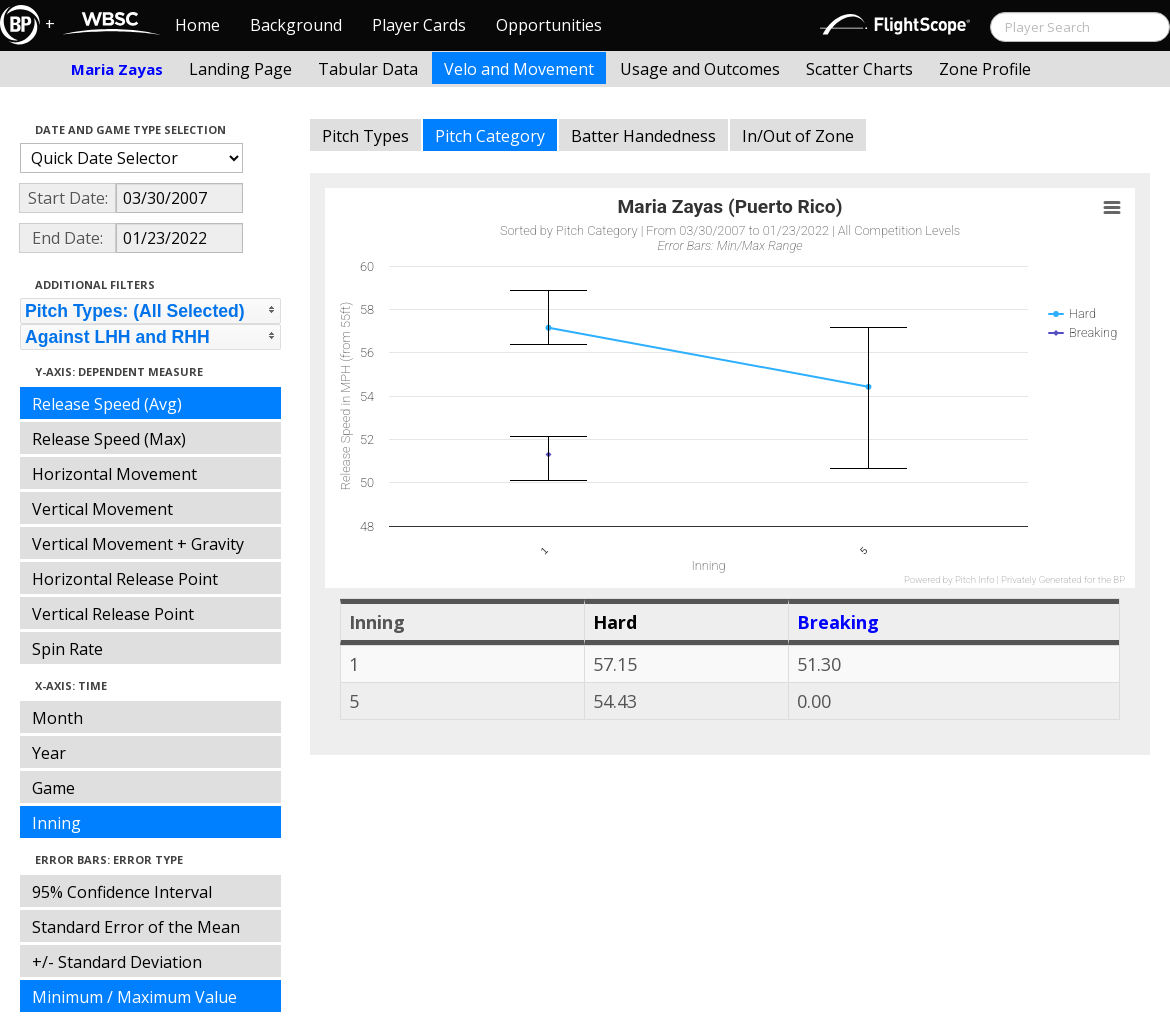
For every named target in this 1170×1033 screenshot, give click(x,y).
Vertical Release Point (113, 614)
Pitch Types (365, 136)
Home (197, 25)
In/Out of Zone (798, 136)
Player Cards (419, 25)
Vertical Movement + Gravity (138, 544)
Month (57, 718)
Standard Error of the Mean (136, 927)
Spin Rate (67, 649)
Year (49, 753)
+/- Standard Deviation (117, 962)
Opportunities (549, 25)
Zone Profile (985, 69)
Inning (56, 823)
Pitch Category (490, 136)
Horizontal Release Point (125, 579)
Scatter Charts (859, 69)
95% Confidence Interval (122, 892)
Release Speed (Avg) (107, 404)
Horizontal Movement (114, 474)
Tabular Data (368, 69)
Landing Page (240, 69)
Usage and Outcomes (700, 69)
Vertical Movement (102, 509)
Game (53, 788)
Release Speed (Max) (109, 439)
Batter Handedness (643, 136)
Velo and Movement (519, 69)
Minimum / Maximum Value (134, 997)
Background (296, 25)
